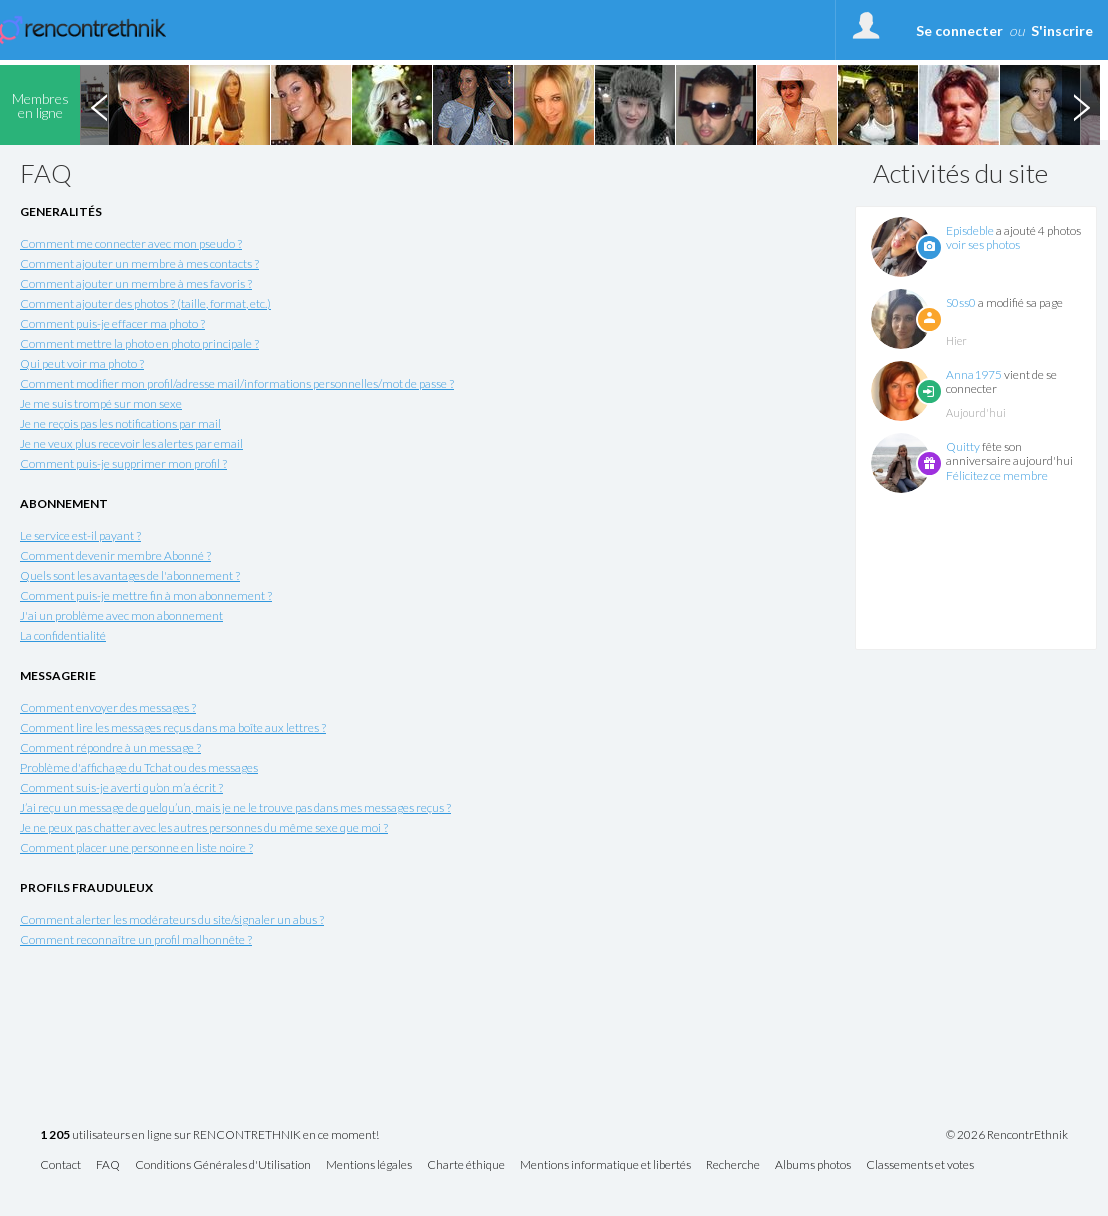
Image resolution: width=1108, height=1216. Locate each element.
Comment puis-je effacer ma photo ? (112, 323)
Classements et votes (920, 1165)
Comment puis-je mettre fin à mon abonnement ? (146, 595)
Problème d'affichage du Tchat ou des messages (139, 767)
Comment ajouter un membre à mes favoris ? (136, 283)
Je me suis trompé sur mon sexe (101, 403)
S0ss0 (961, 302)
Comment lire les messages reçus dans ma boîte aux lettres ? (173, 727)
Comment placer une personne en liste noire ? (136, 847)
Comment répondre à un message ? (110, 747)
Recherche (733, 1165)
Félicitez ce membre (997, 475)
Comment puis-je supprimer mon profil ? (123, 463)
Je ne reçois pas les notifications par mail (120, 423)
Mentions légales (369, 1165)
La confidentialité (63, 635)
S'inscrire (1062, 30)
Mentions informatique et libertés (605, 1165)
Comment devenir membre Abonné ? (115, 555)
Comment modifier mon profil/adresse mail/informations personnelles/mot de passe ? (237, 383)
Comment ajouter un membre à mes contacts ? (139, 263)
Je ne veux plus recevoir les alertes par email (131, 443)
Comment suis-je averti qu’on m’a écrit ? (121, 787)
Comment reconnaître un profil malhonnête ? (136, 939)
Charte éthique (466, 1165)
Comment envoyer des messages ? (108, 707)
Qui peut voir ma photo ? (82, 363)
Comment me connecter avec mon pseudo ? (131, 243)
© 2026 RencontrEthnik (1007, 1135)
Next (1081, 105)
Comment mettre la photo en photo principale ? (139, 343)
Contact (60, 1165)
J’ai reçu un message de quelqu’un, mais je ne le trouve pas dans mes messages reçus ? (235, 807)
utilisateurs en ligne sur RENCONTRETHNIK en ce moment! (209, 1135)
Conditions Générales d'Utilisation (223, 1165)
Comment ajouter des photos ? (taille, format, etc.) (145, 303)
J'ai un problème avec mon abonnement (121, 615)
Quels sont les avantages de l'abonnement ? (130, 575)
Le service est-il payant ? (80, 535)
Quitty (963, 446)
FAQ (108, 1165)
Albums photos (813, 1165)
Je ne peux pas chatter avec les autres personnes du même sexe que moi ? (204, 827)
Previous (99, 105)
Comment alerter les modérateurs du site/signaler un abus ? (172, 919)
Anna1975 (974, 374)
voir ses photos (983, 244)
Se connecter (959, 30)
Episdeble (970, 230)
